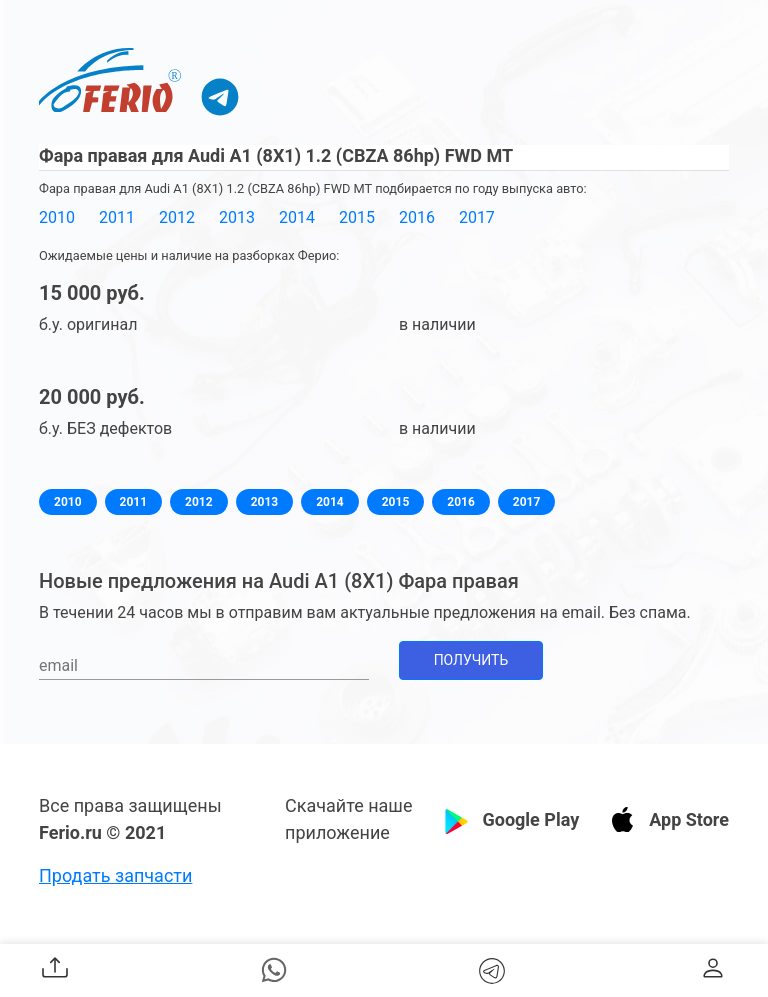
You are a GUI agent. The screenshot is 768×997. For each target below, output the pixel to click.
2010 (57, 217)
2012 (177, 217)
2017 (477, 217)
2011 (117, 217)
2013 (237, 217)
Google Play (530, 819)
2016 (417, 217)
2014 (297, 217)
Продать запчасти (115, 875)
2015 (357, 217)
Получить (471, 660)
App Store (689, 819)
